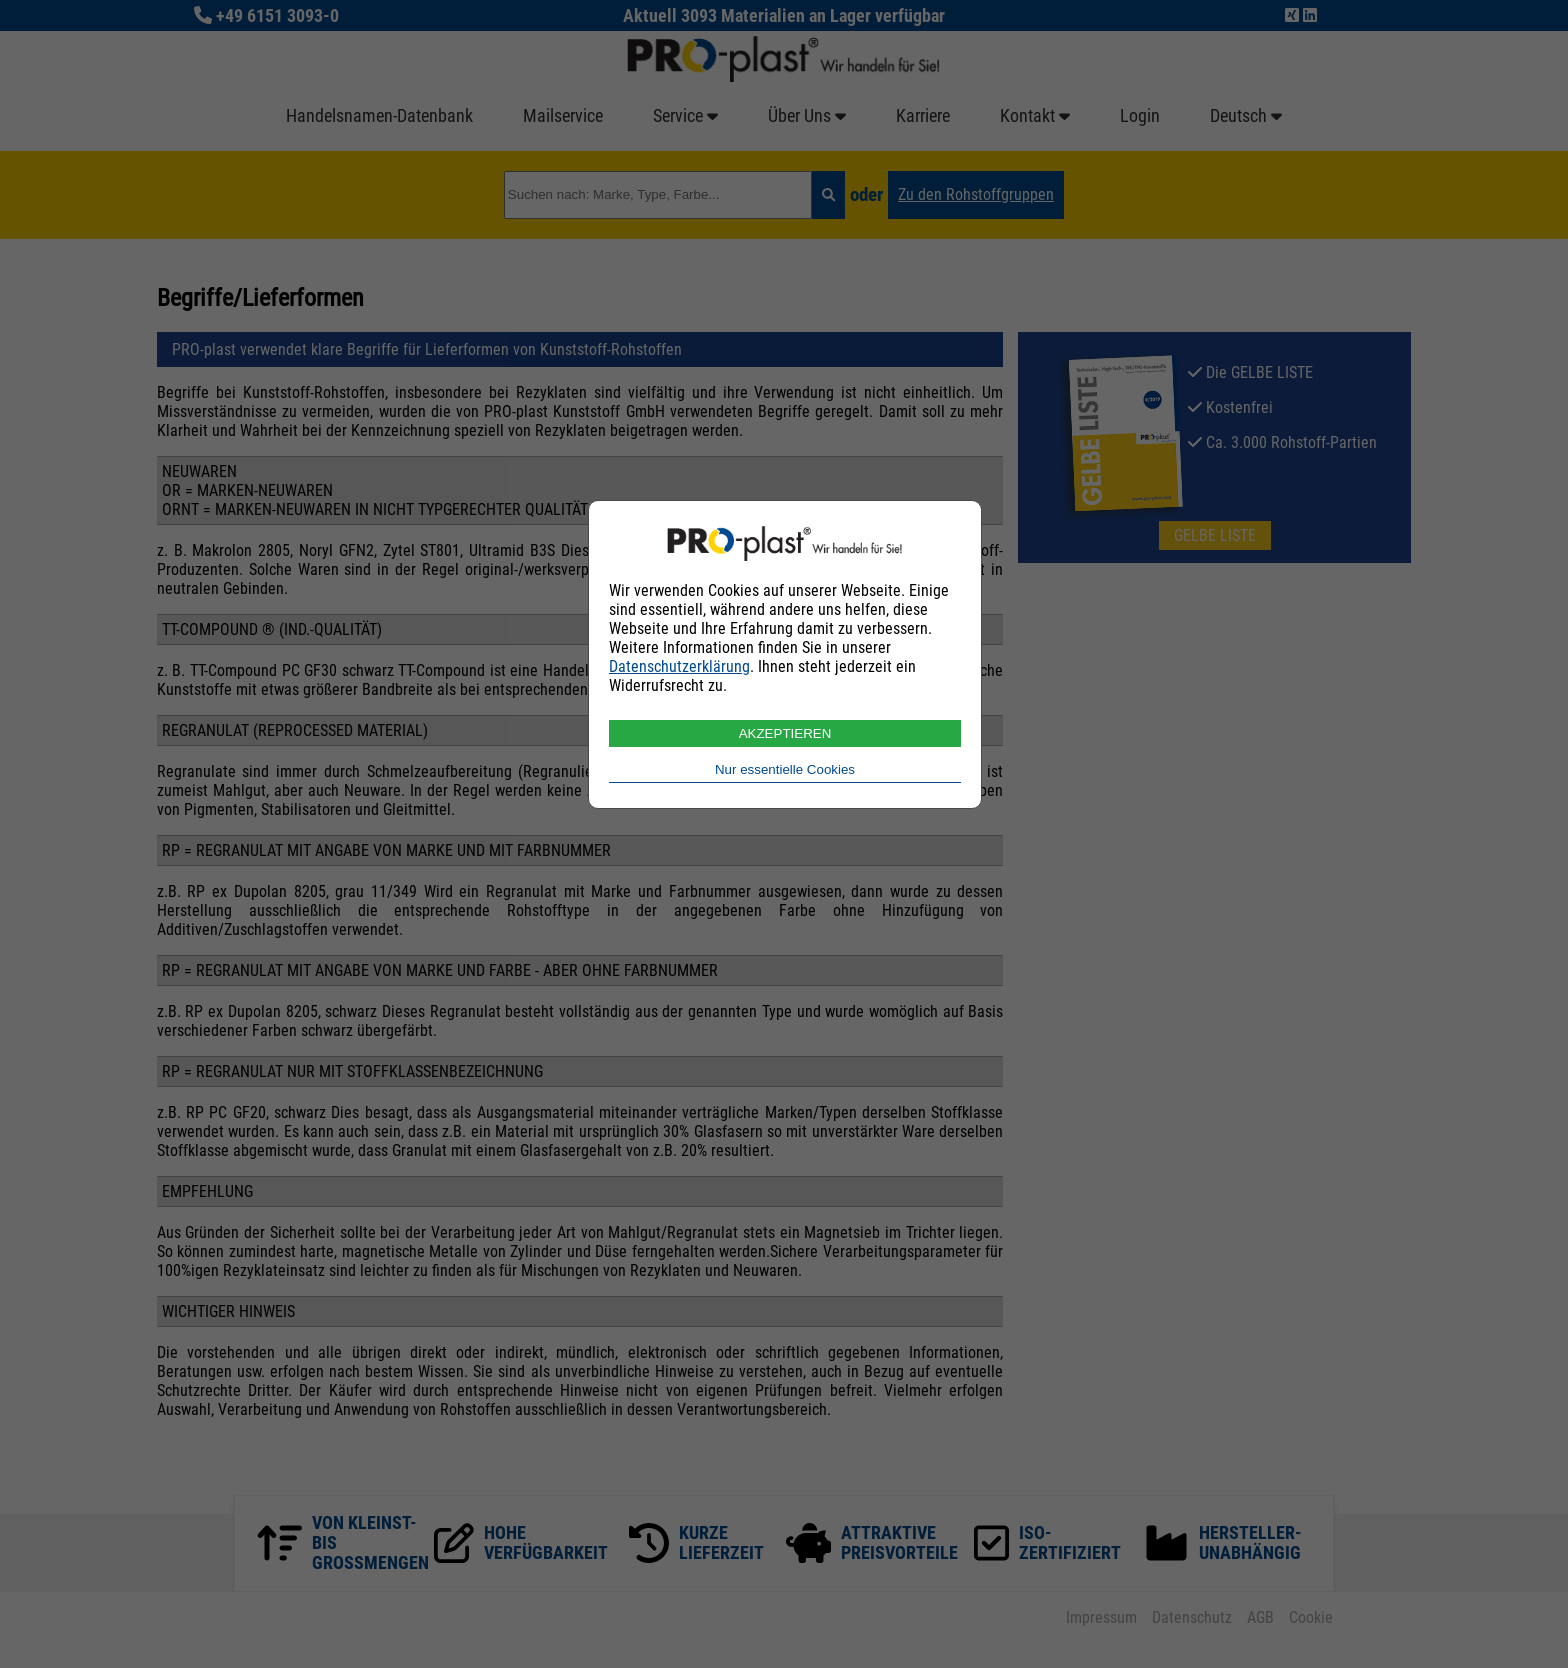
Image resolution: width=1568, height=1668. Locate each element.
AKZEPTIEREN (785, 733)
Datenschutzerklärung (679, 666)
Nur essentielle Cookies (785, 769)
